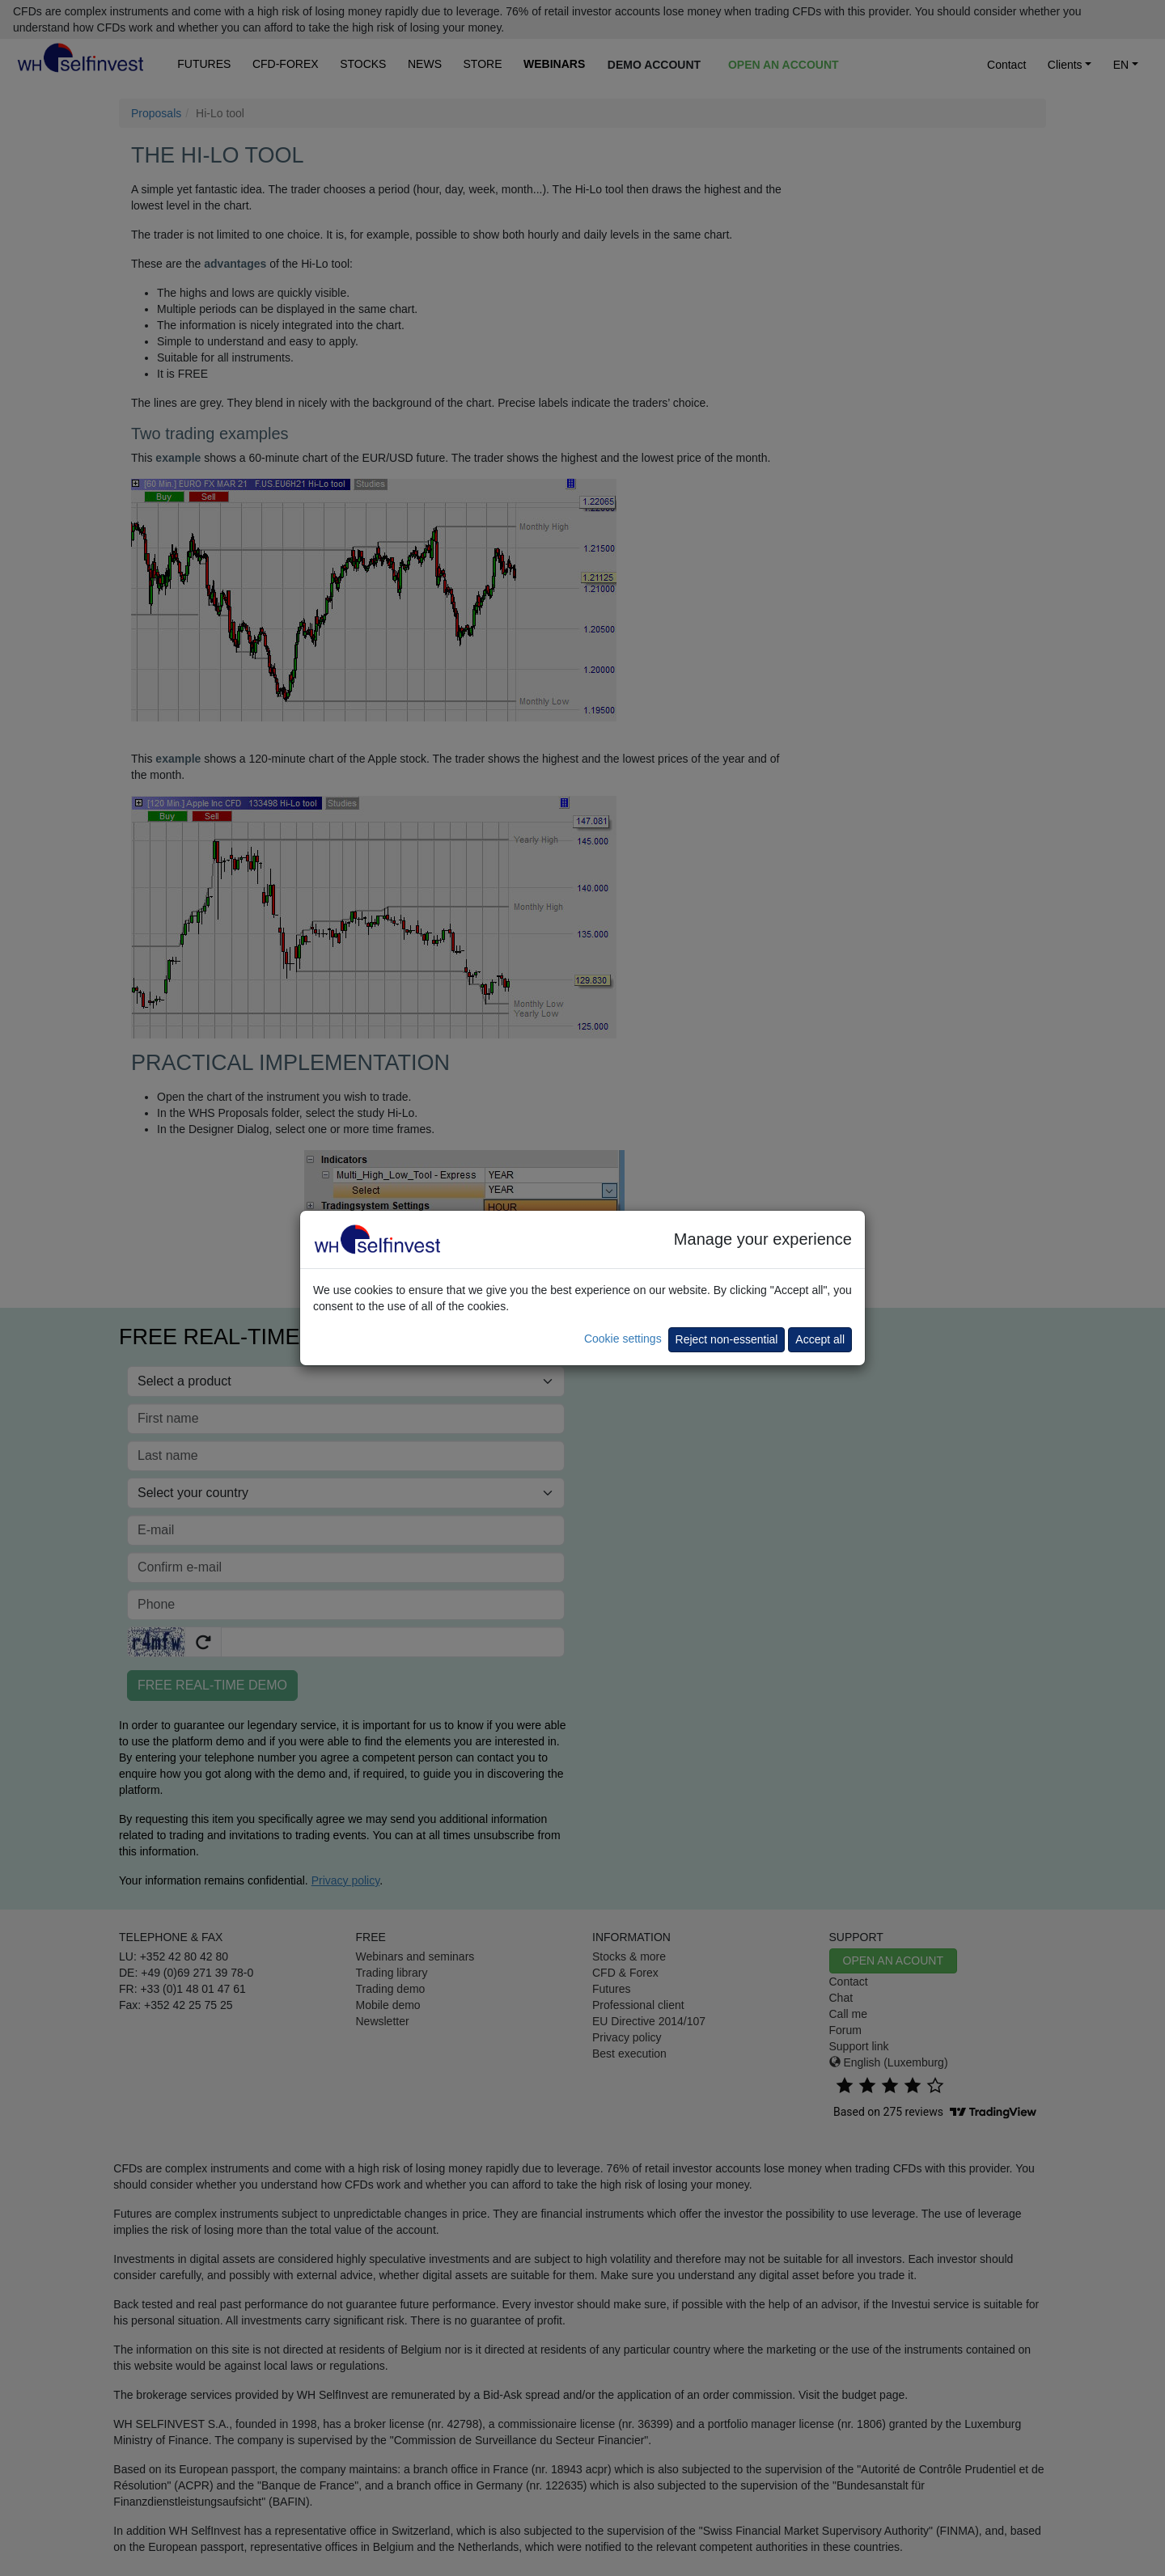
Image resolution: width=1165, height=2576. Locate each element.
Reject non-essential (727, 1339)
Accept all (820, 1339)
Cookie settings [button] (623, 1338)
